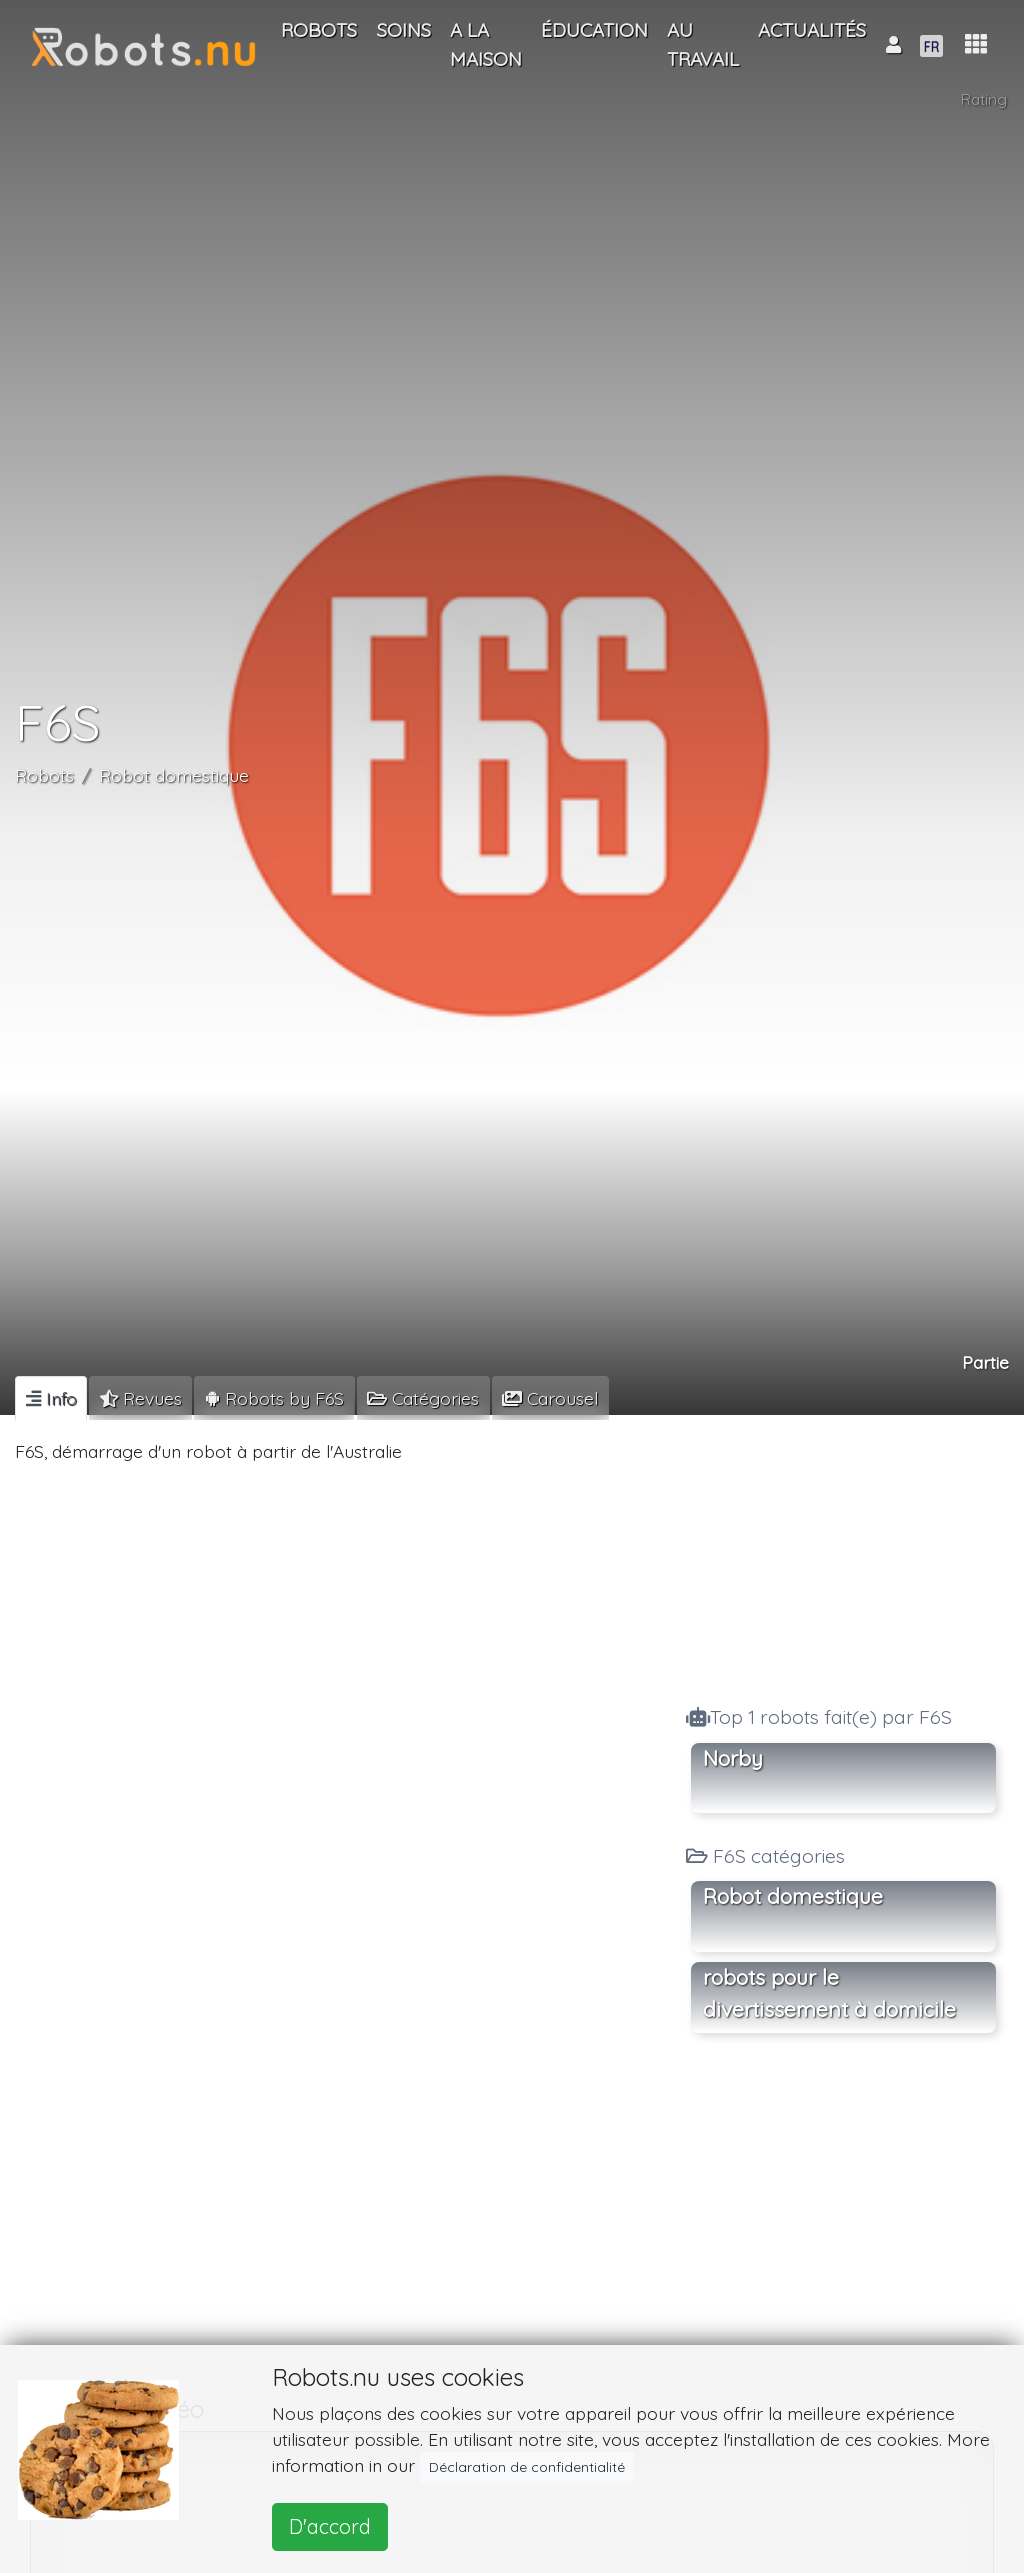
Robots (44, 775)
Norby (733, 1758)
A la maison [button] (486, 44)
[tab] (51, 1398)
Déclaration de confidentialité (527, 2467)
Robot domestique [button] (793, 1896)
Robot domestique (174, 775)
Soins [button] (404, 30)
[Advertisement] (843, 1555)
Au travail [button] (703, 44)
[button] (976, 44)
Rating (984, 99)
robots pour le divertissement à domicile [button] (829, 1993)
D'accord (330, 2526)
